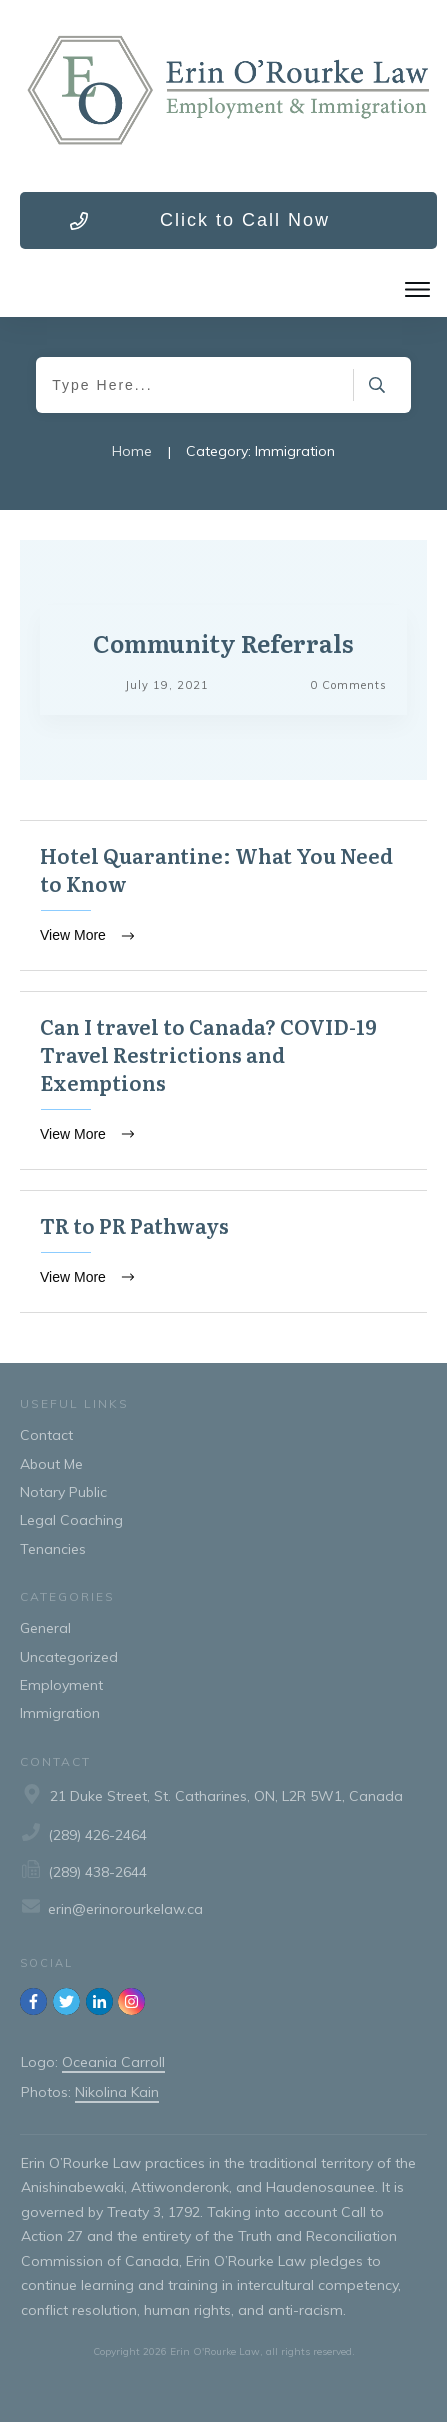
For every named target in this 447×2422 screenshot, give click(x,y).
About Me (51, 1464)
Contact (46, 1435)
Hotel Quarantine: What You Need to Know (223, 895)
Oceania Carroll (113, 2062)
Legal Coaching (71, 1520)
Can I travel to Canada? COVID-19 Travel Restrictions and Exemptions (223, 1080)
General (45, 1628)
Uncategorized (69, 1657)
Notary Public (63, 1492)
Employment (61, 1685)
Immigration (60, 1713)
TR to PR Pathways (223, 1251)
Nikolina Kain (117, 2092)
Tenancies (53, 1549)
